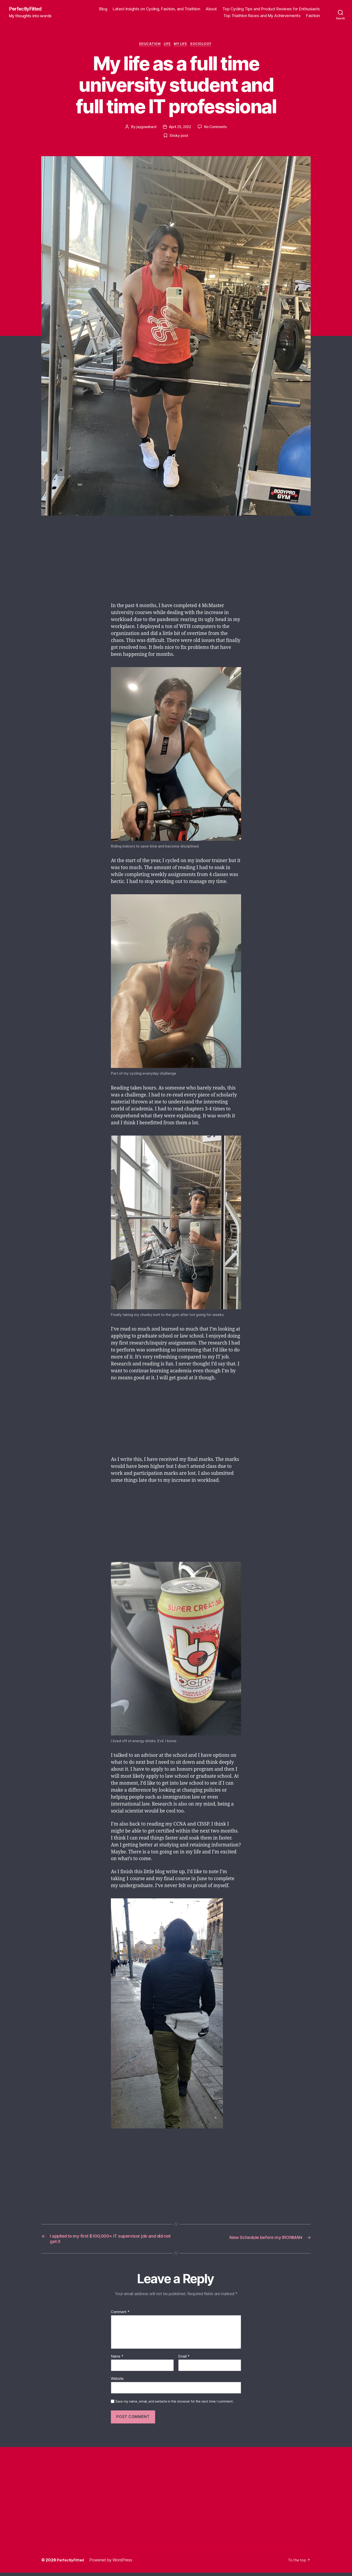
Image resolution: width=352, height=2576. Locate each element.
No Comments (216, 128)
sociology (204, 45)
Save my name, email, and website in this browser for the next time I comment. (174, 2405)
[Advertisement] (176, 566)
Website (117, 2382)
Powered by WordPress (112, 2563)
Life (166, 45)
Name (117, 2360)
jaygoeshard (145, 128)
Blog (103, 9)
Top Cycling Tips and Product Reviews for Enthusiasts (271, 9)
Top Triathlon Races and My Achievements (262, 15)
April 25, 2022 (180, 128)
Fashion (313, 15)
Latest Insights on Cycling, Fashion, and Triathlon (156, 9)
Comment (120, 2315)
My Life (182, 45)
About (211, 9)
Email (183, 2360)
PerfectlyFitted (27, 9)
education (147, 45)
